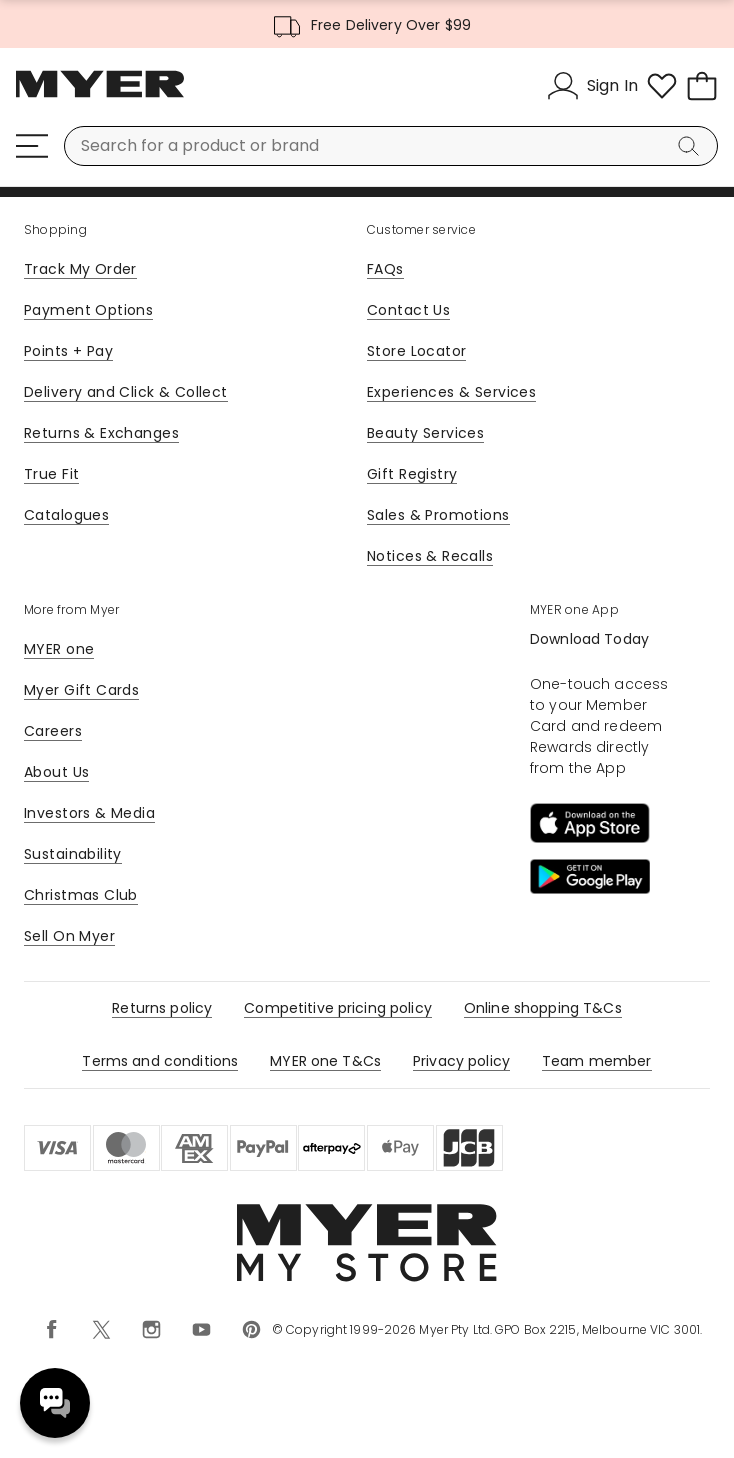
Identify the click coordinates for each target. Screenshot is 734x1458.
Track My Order (80, 269)
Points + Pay (68, 351)
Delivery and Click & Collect (126, 392)
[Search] (692, 146)
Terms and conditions (160, 1061)
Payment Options (88, 310)
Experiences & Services (451, 392)
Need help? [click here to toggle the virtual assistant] (55, 1403)
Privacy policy (461, 1061)
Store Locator (416, 351)
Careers (53, 731)
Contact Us (408, 310)
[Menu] (32, 146)
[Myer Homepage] (100, 95)
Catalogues (66, 515)
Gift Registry (412, 474)
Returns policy (162, 1008)
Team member (597, 1061)
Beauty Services (425, 433)
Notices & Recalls (430, 556)
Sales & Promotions (438, 515)
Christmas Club (81, 895)
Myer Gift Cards (81, 690)
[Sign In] (592, 86)
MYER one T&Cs (325, 1061)
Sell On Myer (69, 936)
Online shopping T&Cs (543, 1008)
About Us (56, 772)
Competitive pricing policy (338, 1008)
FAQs (385, 269)
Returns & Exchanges (101, 433)
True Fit (51, 474)
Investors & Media (89, 813)
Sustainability (73, 854)
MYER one (59, 649)
